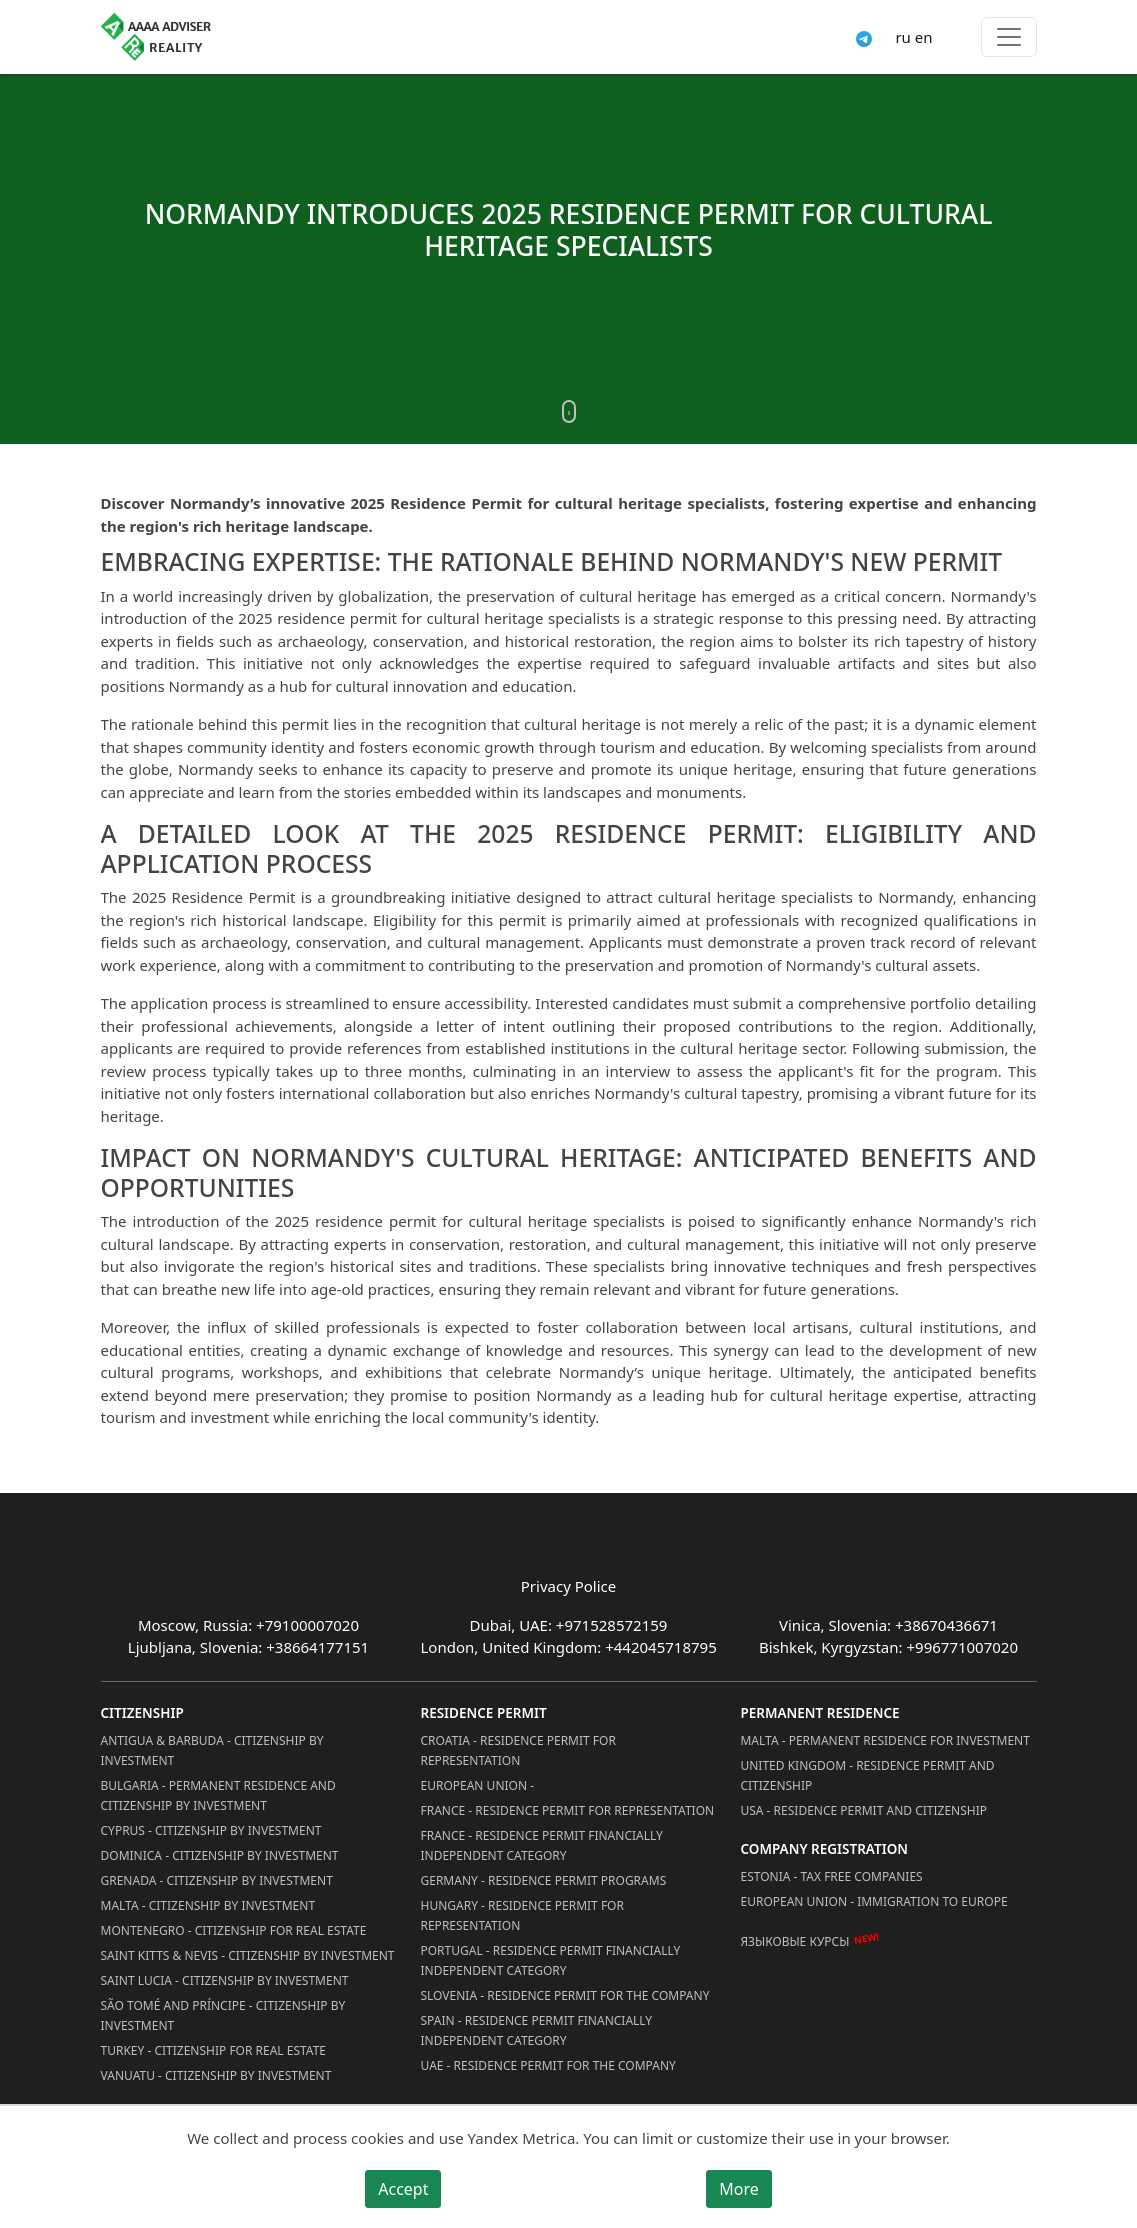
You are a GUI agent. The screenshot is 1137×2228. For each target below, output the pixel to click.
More (739, 2189)
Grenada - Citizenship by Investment (217, 1880)
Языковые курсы (794, 1941)
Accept (403, 2189)
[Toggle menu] (1009, 37)
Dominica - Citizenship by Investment (220, 1855)
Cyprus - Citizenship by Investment (211, 1830)
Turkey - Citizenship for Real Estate (214, 2050)
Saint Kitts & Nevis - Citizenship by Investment (248, 1955)
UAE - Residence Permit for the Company (547, 2065)
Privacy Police (568, 1586)
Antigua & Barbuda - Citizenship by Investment (212, 1750)
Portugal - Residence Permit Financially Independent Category (550, 1960)
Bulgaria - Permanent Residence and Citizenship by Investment (218, 1795)
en (924, 37)
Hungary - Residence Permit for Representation (521, 1915)
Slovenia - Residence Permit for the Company (564, 1995)
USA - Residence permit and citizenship (863, 1810)
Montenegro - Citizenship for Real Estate (234, 1930)
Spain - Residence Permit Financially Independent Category (536, 2030)
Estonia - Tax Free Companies (831, 1876)
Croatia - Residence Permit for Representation (517, 1750)
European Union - (477, 1785)
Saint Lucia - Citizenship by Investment (225, 1980)
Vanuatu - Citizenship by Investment (216, 2075)
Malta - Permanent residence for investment (884, 1740)
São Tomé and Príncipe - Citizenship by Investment (223, 2015)
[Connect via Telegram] (864, 37)
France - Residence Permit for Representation (567, 1810)
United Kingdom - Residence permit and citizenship (867, 1775)
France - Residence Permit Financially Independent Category (541, 1845)
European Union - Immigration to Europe (873, 1901)
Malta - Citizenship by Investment (208, 1905)
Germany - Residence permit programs (543, 1880)
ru (902, 37)
